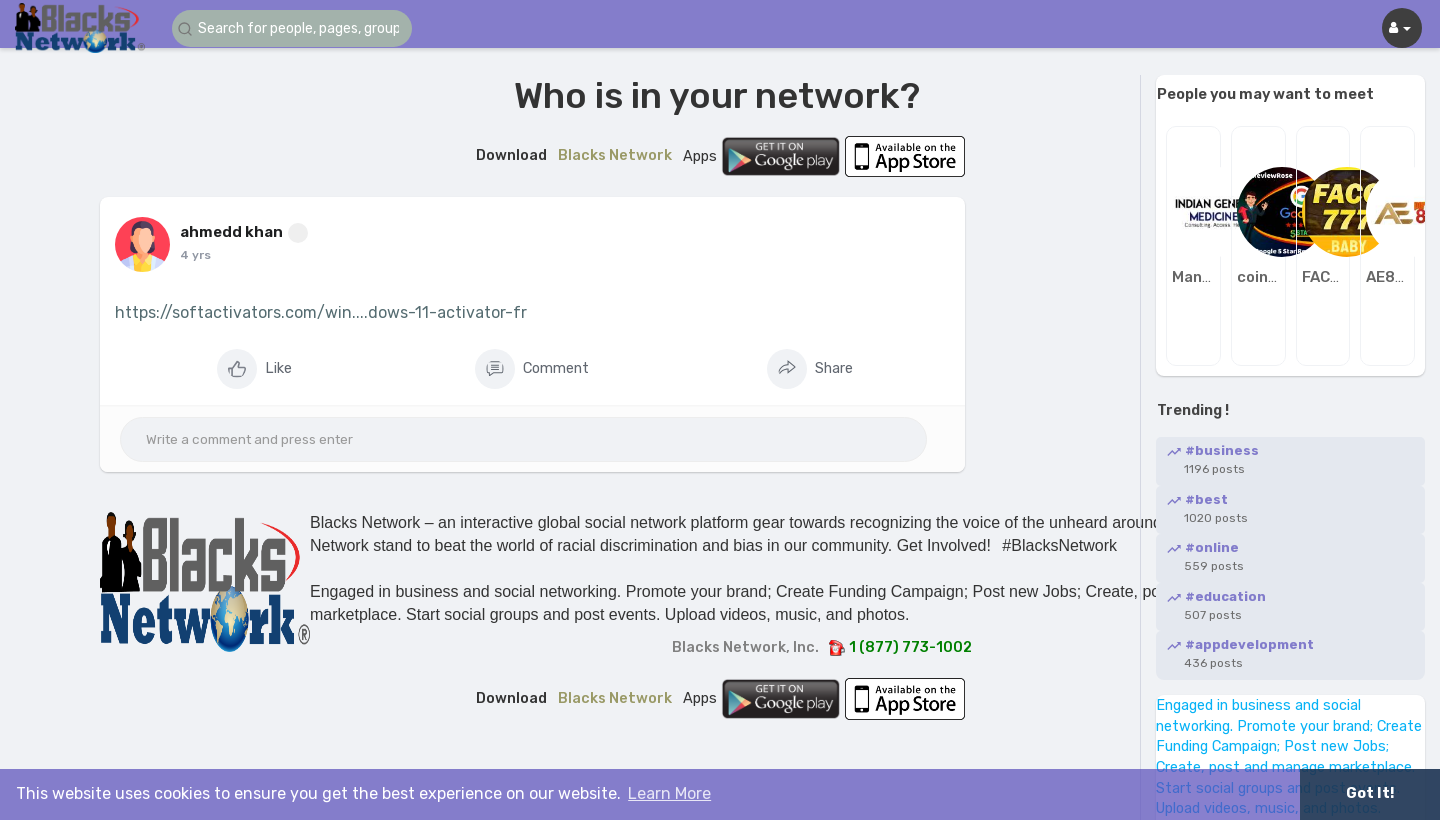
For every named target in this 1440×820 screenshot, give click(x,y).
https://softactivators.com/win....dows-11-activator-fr (321, 312)
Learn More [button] (669, 793)
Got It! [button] (1370, 793)
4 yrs (195, 255)
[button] (292, 28)
